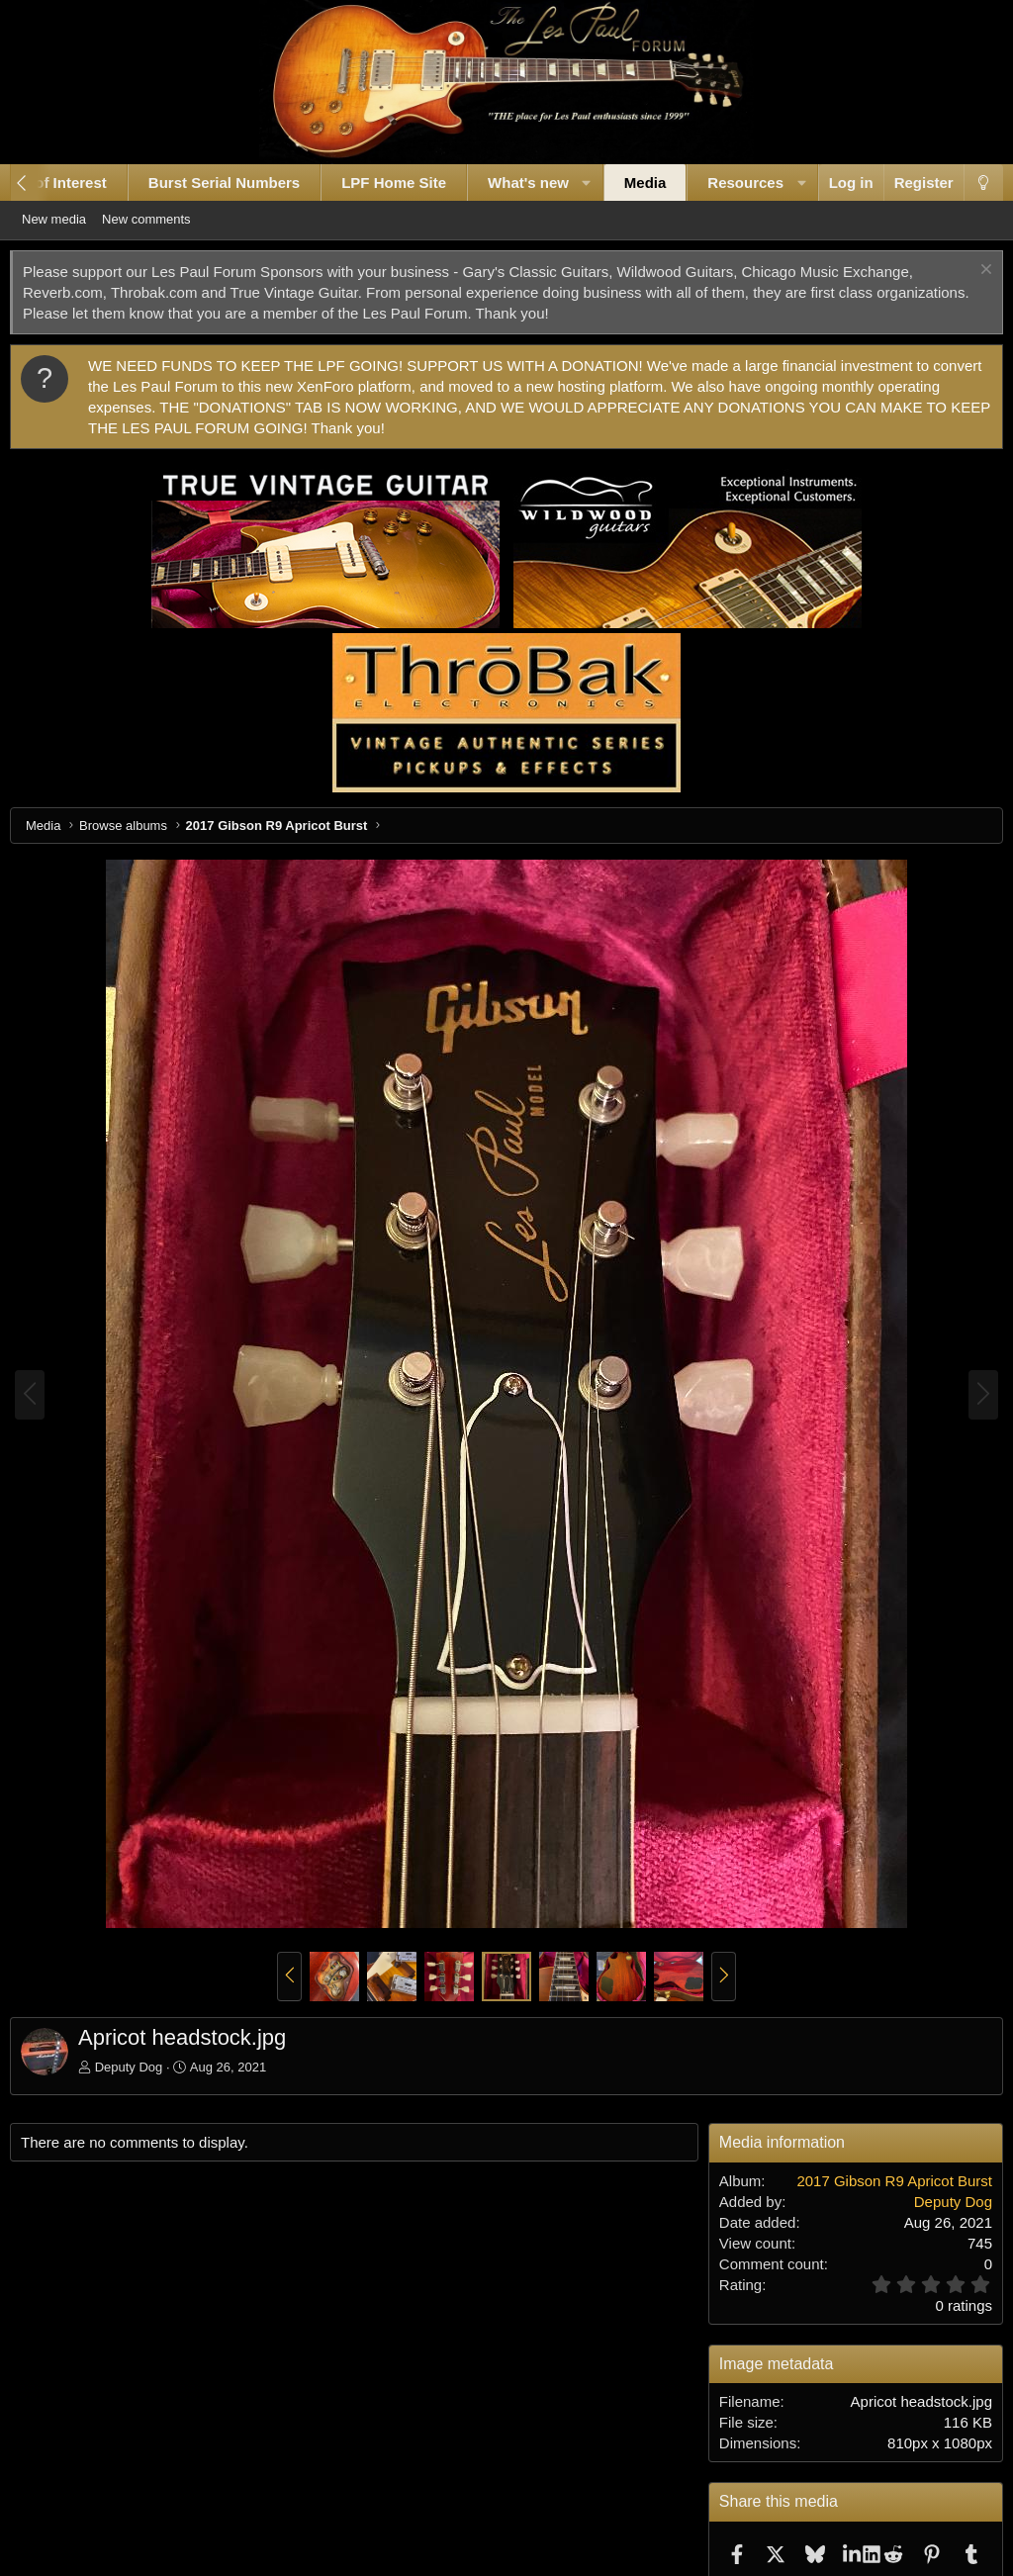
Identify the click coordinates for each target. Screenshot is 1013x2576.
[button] (571, 182)
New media (78, 219)
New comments (171, 219)
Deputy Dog (144, 2067)
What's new (512, 182)
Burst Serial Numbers (208, 182)
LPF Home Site (378, 182)
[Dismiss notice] (969, 271)
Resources (730, 182)
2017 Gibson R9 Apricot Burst (879, 2180)
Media (629, 182)
